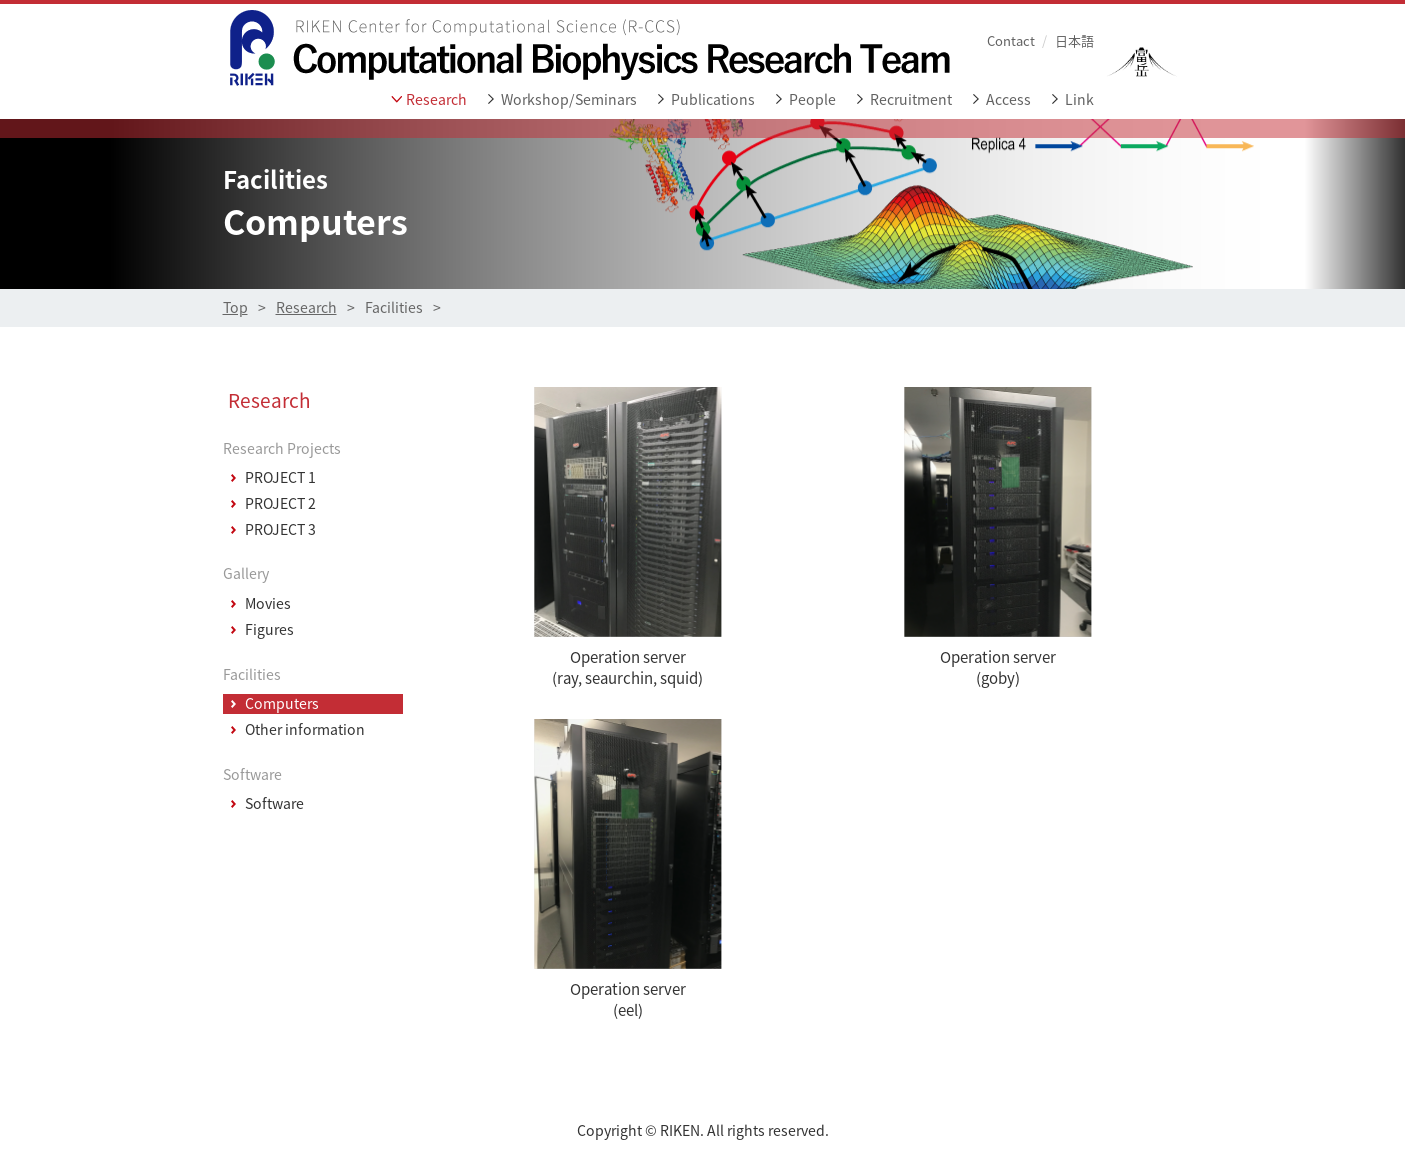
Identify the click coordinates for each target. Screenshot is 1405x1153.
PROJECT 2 (280, 504)
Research (436, 99)
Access (1008, 99)
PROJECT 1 (280, 478)
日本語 (1074, 40)
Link (1079, 99)
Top (235, 307)
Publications (713, 99)
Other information (305, 730)
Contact (1011, 40)
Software (274, 804)
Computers (282, 704)
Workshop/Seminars (569, 99)
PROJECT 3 (280, 530)
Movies (268, 604)
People (812, 99)
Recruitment (911, 99)
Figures (269, 630)
